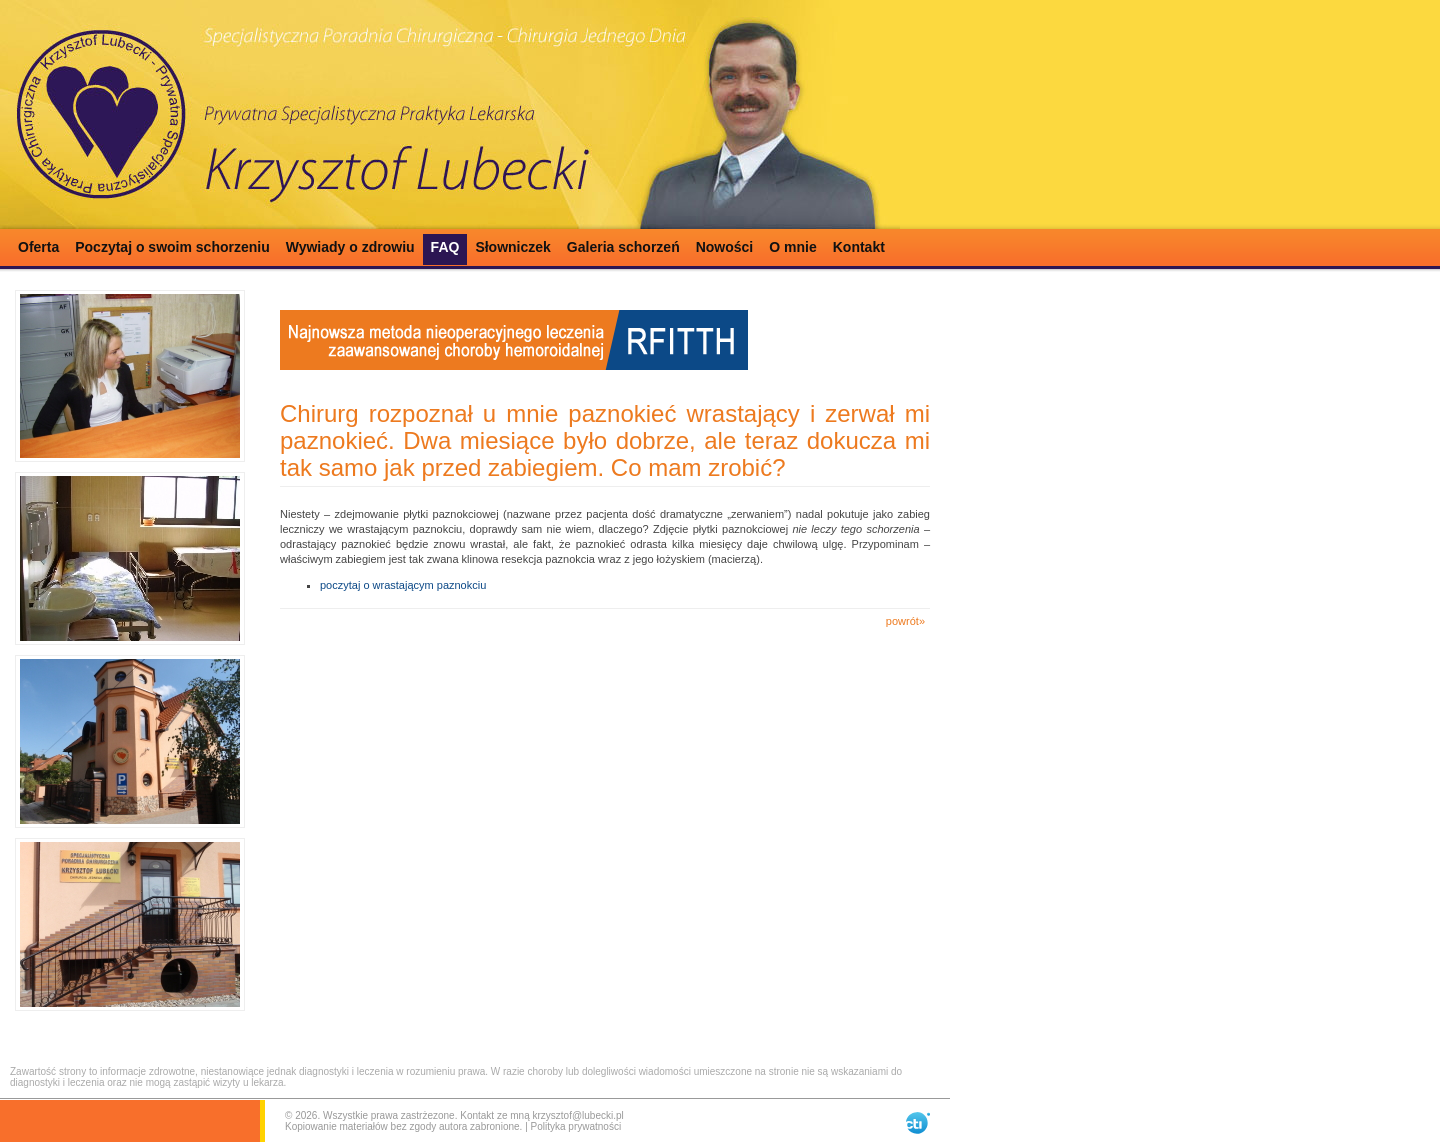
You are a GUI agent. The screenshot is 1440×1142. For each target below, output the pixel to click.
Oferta (38, 247)
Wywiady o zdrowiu (350, 247)
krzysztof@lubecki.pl (577, 1115)
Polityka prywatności (576, 1126)
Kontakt (859, 247)
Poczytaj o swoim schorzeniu (172, 247)
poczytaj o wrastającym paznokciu (403, 585)
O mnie (792, 247)
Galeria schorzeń (623, 247)
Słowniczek (512, 247)
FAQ (445, 247)
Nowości (725, 247)
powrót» (905, 621)
